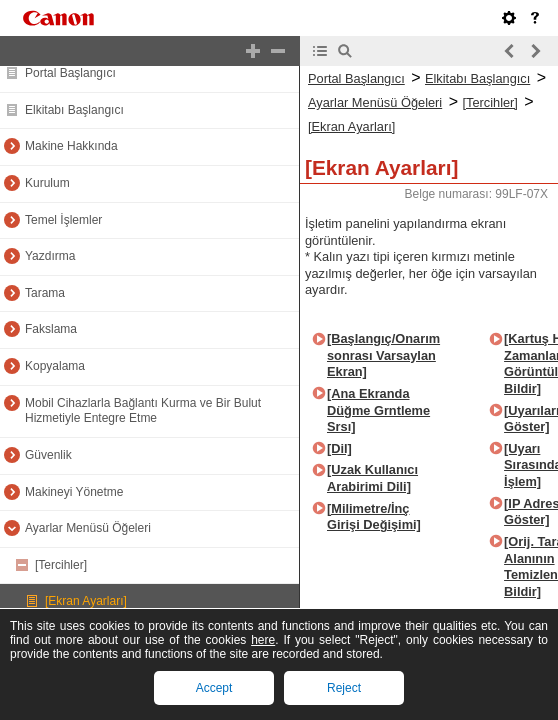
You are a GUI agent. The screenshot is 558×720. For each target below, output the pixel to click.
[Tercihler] (61, 565)
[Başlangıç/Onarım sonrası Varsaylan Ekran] (383, 355)
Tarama (45, 293)
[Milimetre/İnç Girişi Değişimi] (374, 517)
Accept (214, 688)
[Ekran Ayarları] (86, 601)
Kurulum (47, 183)
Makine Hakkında (71, 146)
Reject (344, 688)
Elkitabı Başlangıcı (74, 110)
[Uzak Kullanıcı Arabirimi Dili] (372, 478)
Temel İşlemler (63, 220)
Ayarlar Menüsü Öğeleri (88, 528)
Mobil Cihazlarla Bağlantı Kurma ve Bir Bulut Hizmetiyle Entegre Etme (143, 411)
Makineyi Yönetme (74, 492)
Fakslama (51, 329)
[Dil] (339, 448)
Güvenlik (48, 455)
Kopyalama (55, 366)
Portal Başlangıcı (70, 73)
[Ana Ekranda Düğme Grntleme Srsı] (378, 410)
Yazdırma (50, 256)
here (263, 640)
